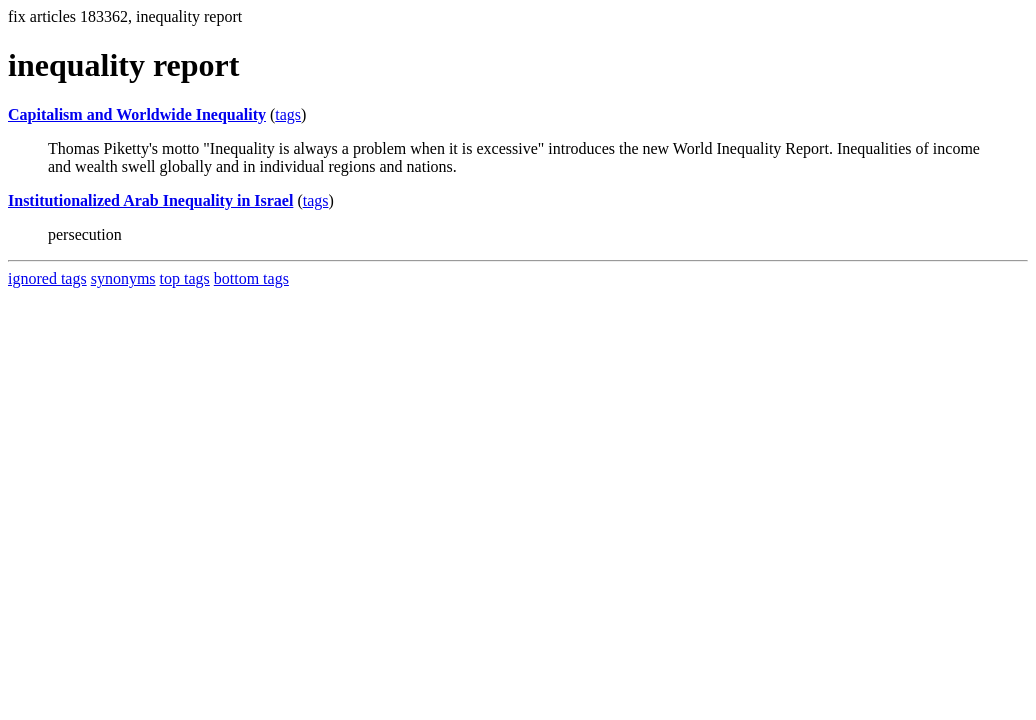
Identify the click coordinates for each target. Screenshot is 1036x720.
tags (288, 114)
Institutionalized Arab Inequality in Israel (150, 200)
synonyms (123, 278)
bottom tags (251, 278)
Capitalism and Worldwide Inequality (137, 114)
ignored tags (47, 278)
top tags (185, 278)
